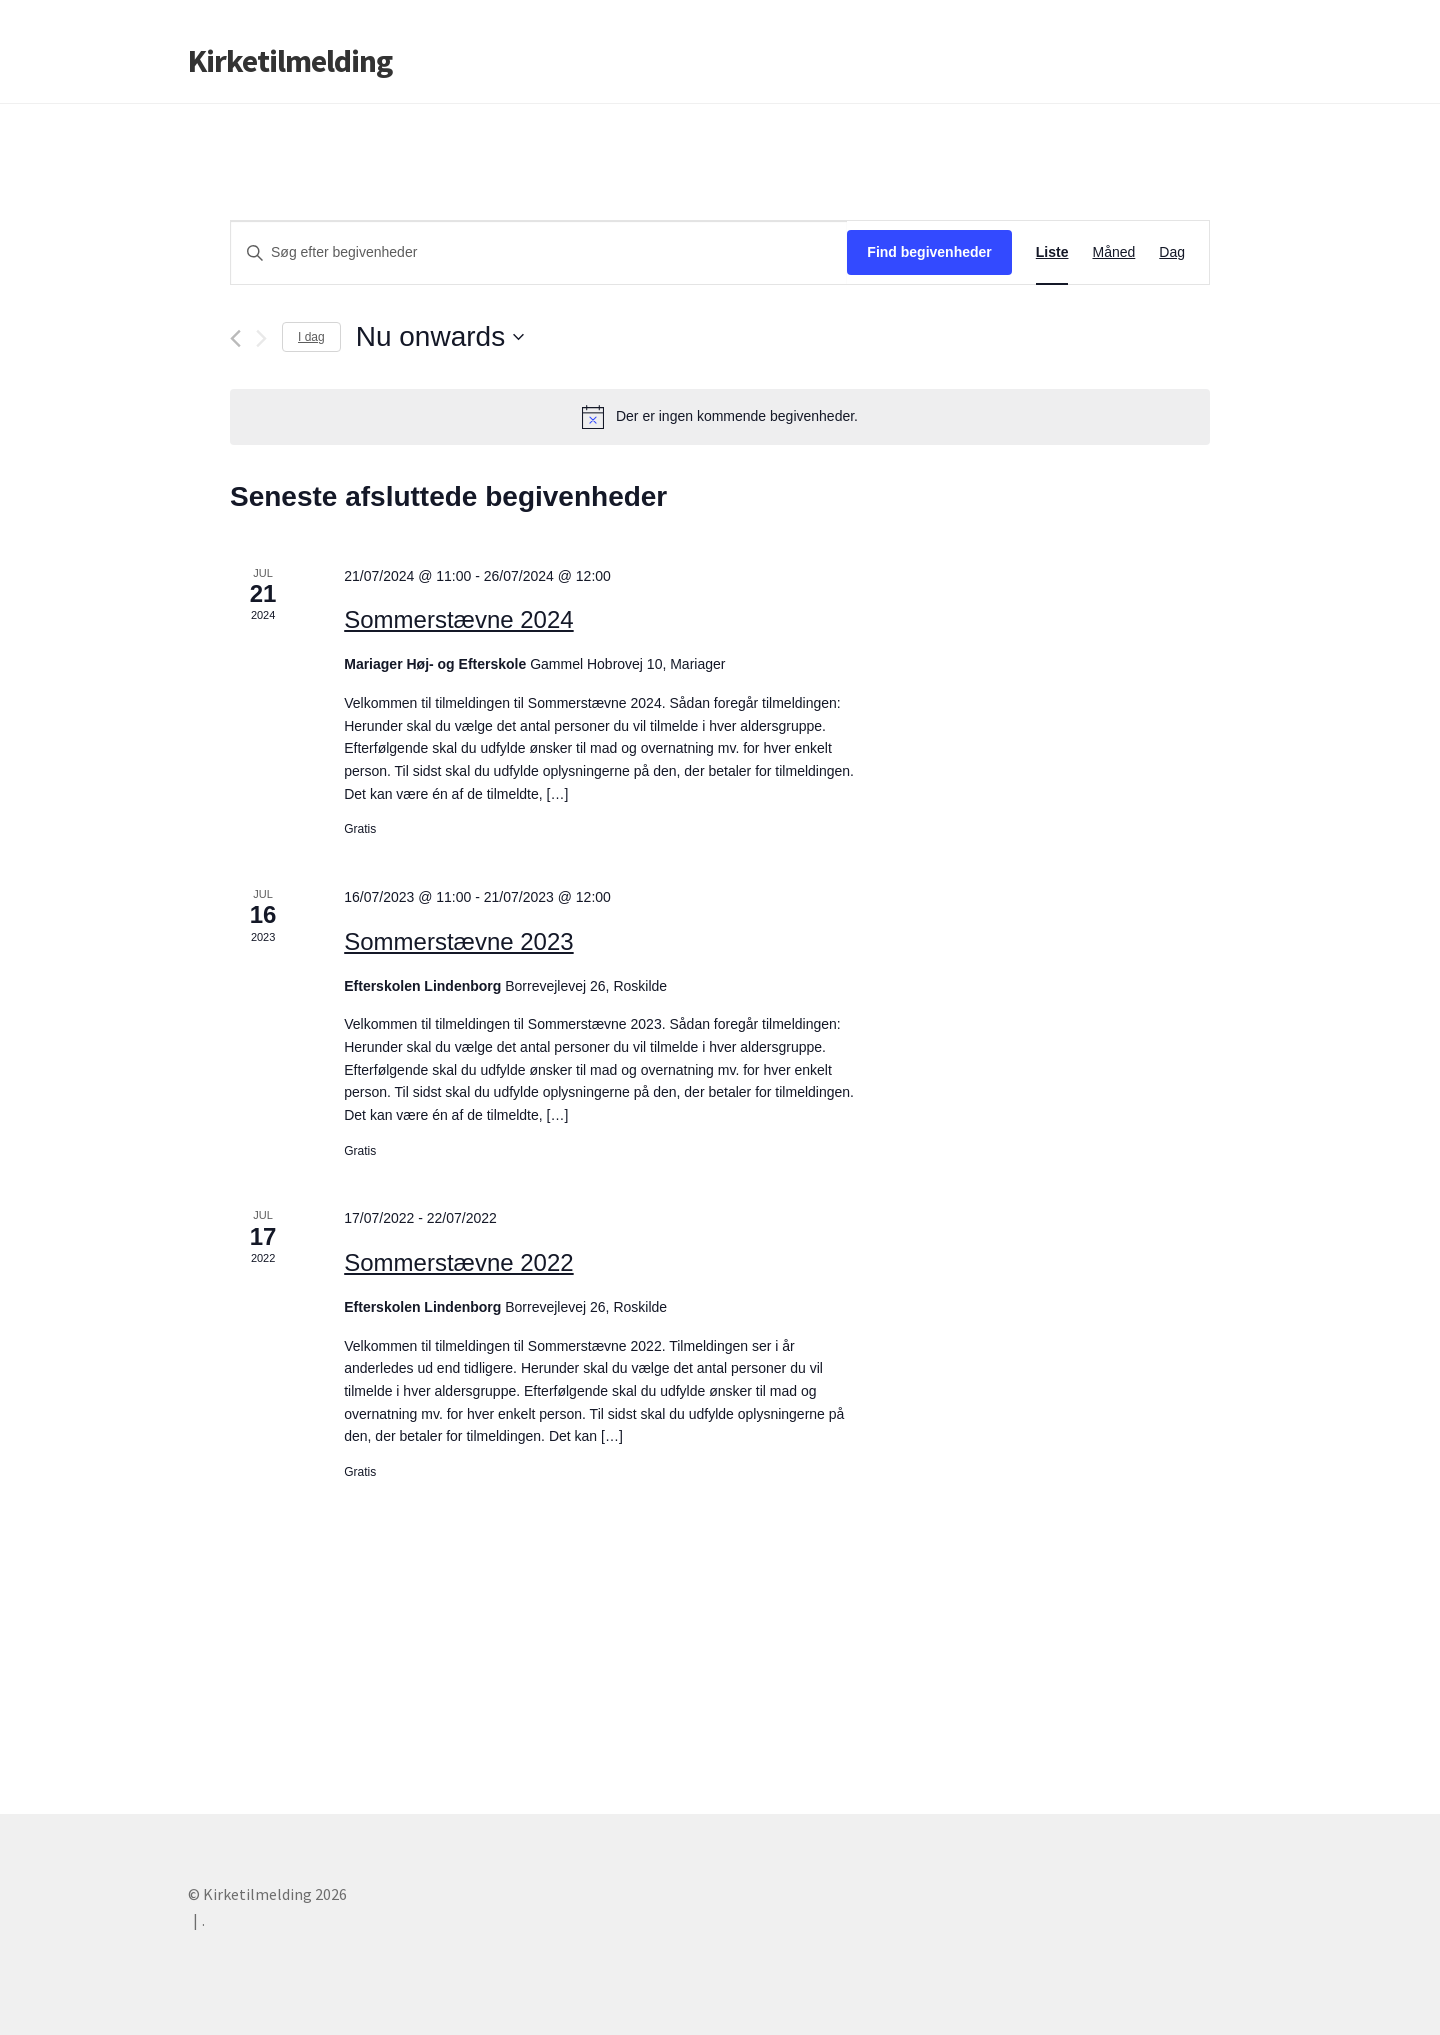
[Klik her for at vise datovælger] (440, 337)
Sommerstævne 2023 (458, 941)
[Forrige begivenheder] (235, 338)
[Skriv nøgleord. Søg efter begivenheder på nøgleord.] (539, 252)
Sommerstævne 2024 (458, 619)
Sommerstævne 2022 (458, 1262)
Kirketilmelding (290, 61)
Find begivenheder (929, 252)
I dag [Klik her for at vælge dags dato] (311, 337)
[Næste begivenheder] (261, 338)
